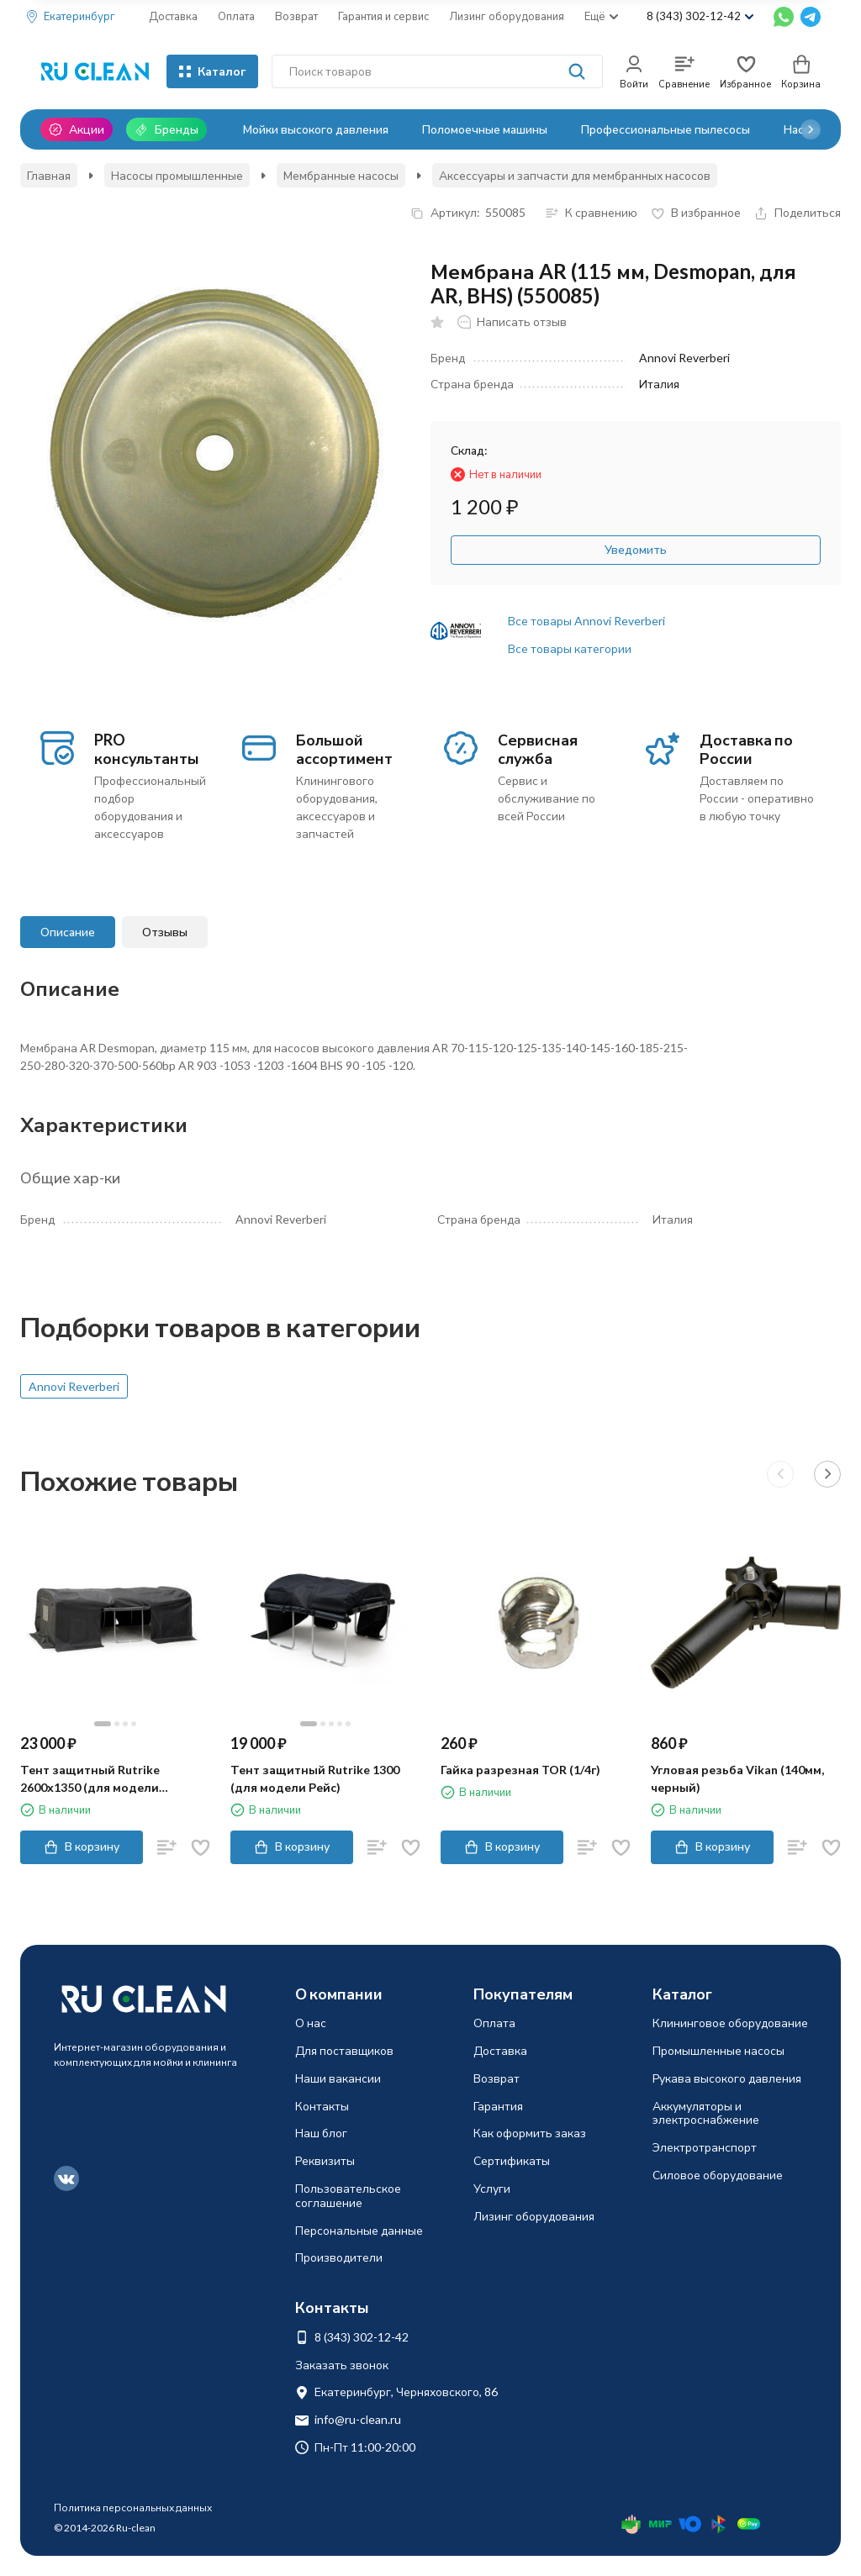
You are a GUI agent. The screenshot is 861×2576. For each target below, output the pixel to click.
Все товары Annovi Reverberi (586, 621)
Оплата (236, 16)
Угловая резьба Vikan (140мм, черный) (737, 1778)
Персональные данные (359, 2230)
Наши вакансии (338, 2078)
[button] (810, 129)
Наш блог (321, 2133)
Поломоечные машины (484, 129)
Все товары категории (569, 648)
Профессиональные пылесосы (665, 129)
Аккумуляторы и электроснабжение (705, 2113)
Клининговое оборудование (730, 2022)
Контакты (322, 2106)
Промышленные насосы (718, 2050)
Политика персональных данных (133, 2507)
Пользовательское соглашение (348, 2195)
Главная (49, 175)
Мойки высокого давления (315, 129)
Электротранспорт (704, 2147)
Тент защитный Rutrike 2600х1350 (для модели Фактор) (90, 1779)
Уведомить (636, 549)
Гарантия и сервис (383, 16)
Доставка (173, 16)
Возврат (296, 16)
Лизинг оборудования (506, 16)
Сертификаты (511, 2160)
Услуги (491, 2188)
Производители (339, 2257)
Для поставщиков (344, 2050)
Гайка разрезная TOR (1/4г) (520, 1769)
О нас (310, 2022)
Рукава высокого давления (726, 2078)
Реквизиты (325, 2160)
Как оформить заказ (529, 2133)
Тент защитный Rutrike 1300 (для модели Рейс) (314, 1778)
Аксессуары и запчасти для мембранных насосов (574, 175)
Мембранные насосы (341, 175)
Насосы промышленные (177, 175)
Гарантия (498, 2106)
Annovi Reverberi (74, 1386)
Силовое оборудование (717, 2175)
